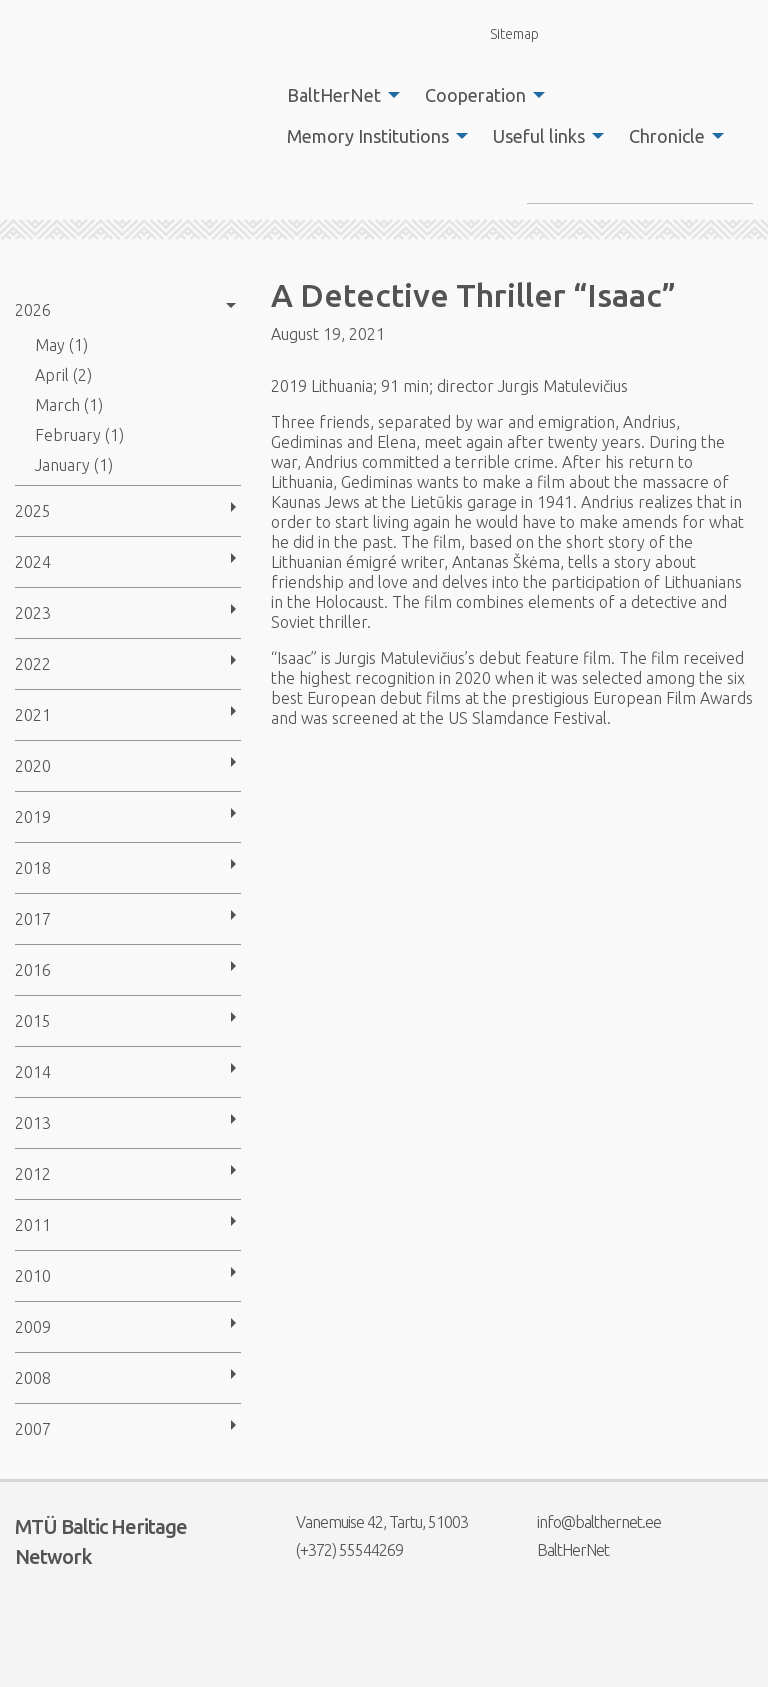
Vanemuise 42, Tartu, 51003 (369, 1522)
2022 (33, 664)
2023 (33, 613)
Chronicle (667, 136)
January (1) (74, 465)
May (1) (61, 345)
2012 (33, 1174)
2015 (33, 1021)
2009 (33, 1327)
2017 (33, 919)
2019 (33, 817)
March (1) (69, 405)
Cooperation (475, 95)
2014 (33, 1072)
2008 (33, 1378)
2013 (33, 1123)
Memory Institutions (368, 136)
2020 (33, 766)
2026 (33, 310)
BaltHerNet (334, 95)
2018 (33, 868)
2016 (33, 970)
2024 (33, 562)
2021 (33, 715)
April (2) (63, 375)
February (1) (79, 435)
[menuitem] (338, 95)
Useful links (539, 136)
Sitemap (503, 33)
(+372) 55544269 (337, 1550)
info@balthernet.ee (586, 1522)
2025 (33, 511)
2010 (33, 1276)
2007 (33, 1429)
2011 (33, 1225)
